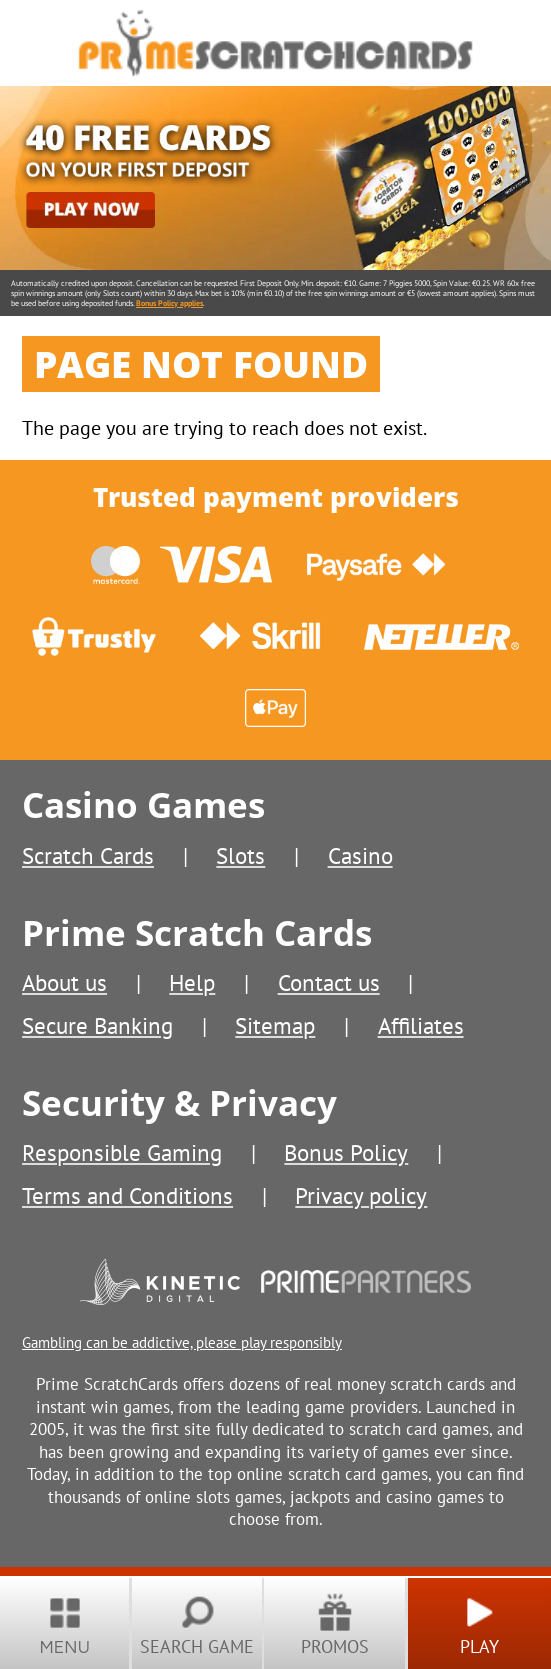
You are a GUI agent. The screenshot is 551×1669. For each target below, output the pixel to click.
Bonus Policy (346, 1152)
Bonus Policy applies (169, 303)
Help (192, 982)
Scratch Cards (88, 855)
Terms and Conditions (127, 1195)
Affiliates (421, 1025)
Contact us (329, 982)
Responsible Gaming (122, 1152)
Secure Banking (97, 1025)
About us (64, 982)
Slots (240, 855)
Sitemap (275, 1025)
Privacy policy (361, 1195)
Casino (360, 855)
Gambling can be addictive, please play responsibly (182, 1342)
